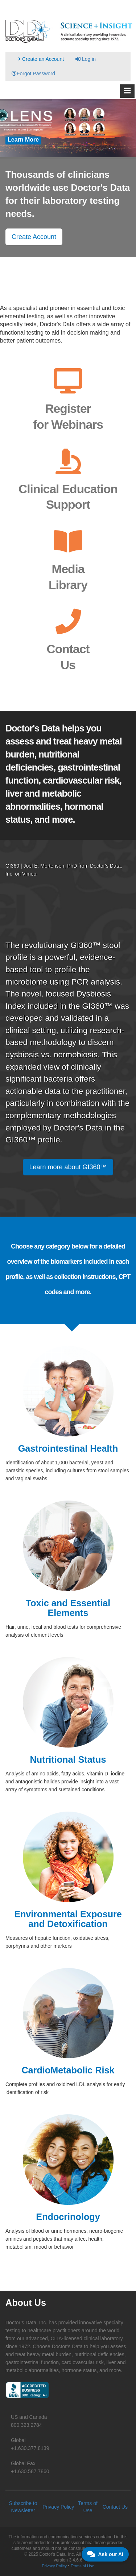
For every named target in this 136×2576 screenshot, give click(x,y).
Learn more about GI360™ (68, 1167)
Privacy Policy (58, 2507)
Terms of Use (82, 2566)
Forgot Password (33, 73)
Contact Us (115, 2507)
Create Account (34, 236)
